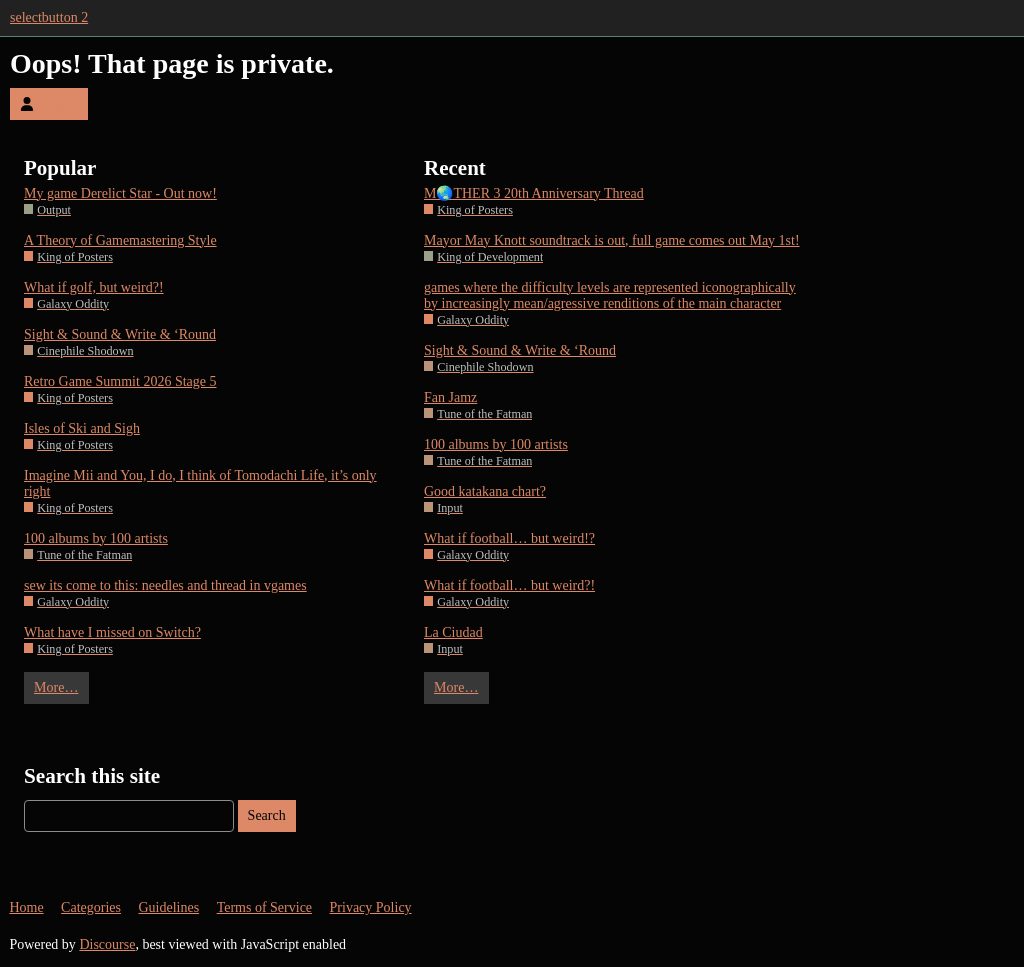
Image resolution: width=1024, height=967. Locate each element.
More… (56, 687)
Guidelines (168, 907)
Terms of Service (264, 907)
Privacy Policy (371, 907)
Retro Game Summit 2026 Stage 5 (120, 381)
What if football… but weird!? (509, 538)
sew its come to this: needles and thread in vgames (165, 585)
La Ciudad (453, 632)
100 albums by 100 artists (96, 538)
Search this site (92, 776)
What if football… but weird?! (509, 585)
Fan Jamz (450, 397)
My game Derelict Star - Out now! (120, 193)
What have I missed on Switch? (112, 632)
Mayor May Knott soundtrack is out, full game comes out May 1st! (612, 240)
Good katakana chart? (485, 491)
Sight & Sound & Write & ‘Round (120, 334)
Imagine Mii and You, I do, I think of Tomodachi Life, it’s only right (200, 483)
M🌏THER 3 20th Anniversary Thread (534, 193)
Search (267, 815)
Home (26, 907)
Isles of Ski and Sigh (82, 428)
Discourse (107, 944)
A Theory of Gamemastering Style (120, 240)
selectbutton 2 (49, 17)
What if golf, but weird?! (94, 287)
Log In (49, 103)
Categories (91, 907)
